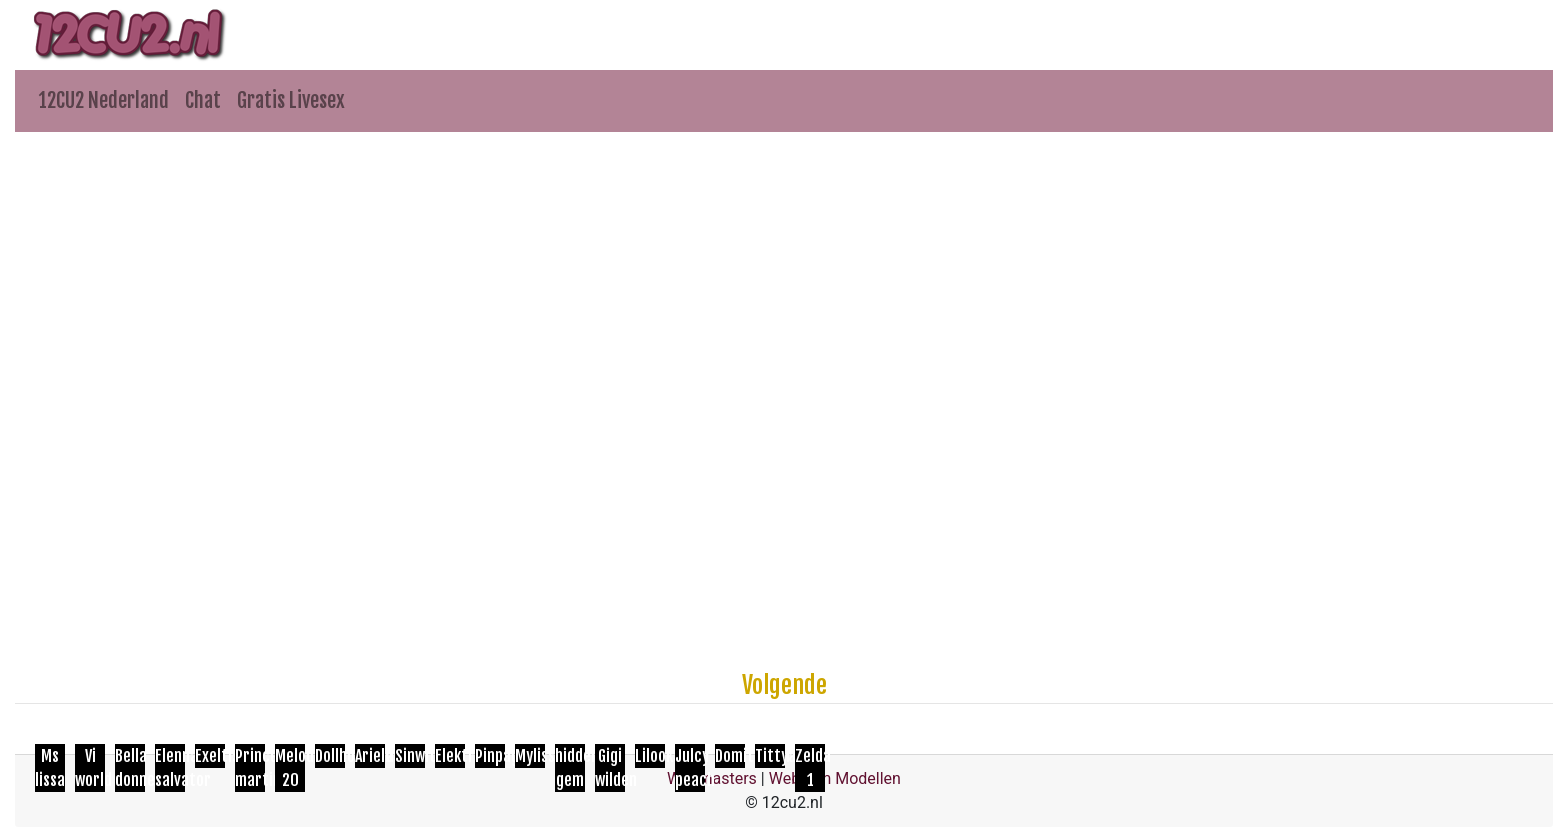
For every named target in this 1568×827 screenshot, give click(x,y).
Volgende (784, 685)
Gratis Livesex (291, 100)
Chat (203, 100)
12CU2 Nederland (104, 100)
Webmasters (712, 778)
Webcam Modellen (835, 778)
